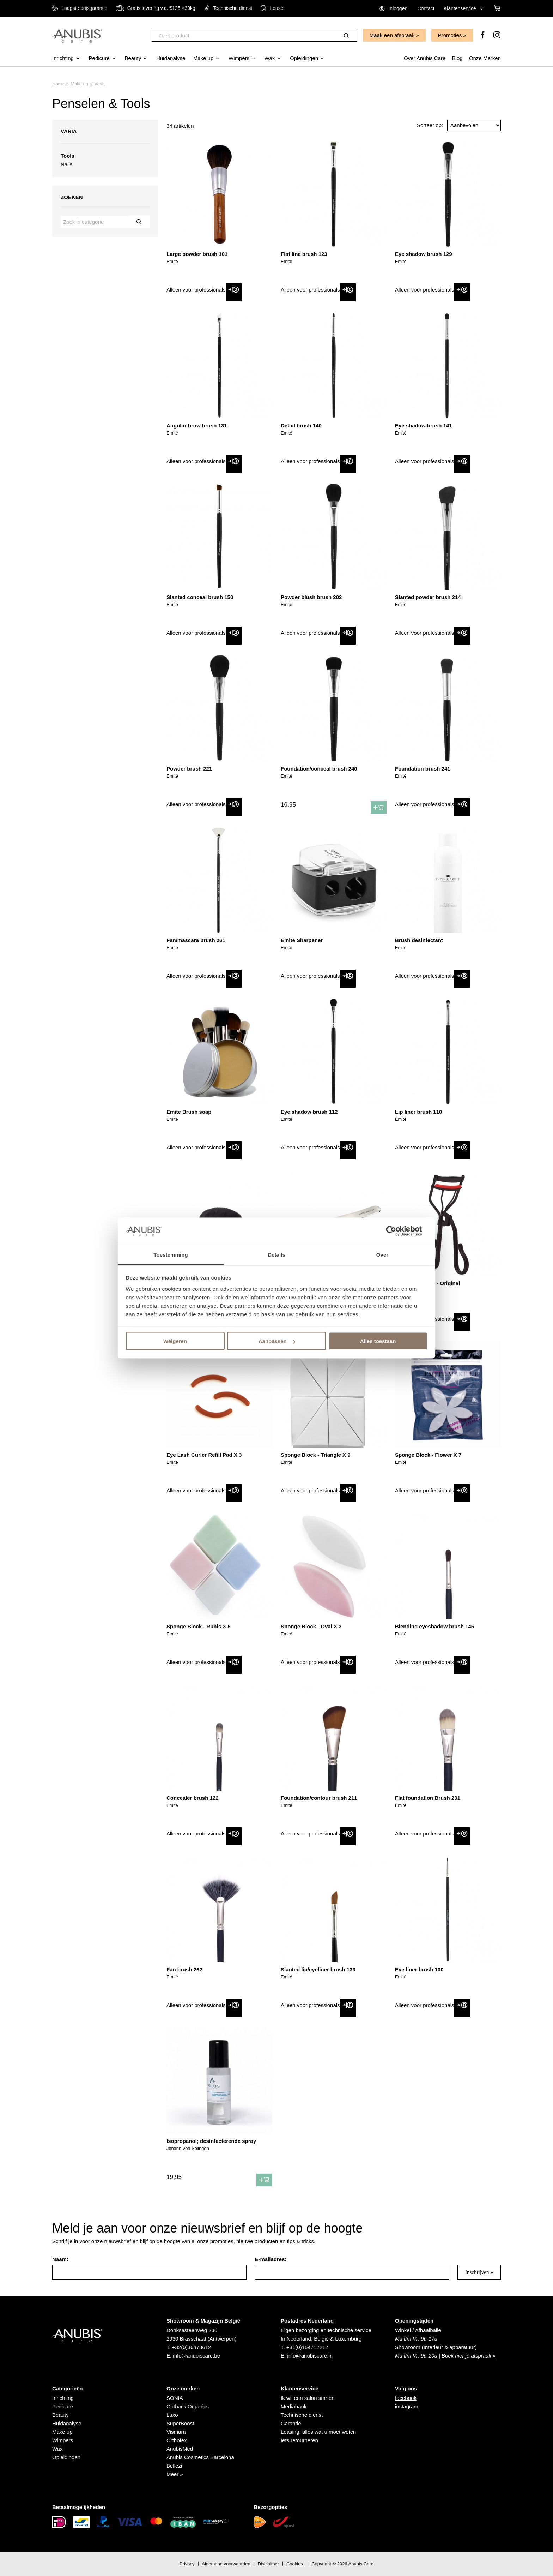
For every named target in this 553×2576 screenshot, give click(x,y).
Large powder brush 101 (196, 254)
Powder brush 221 (189, 769)
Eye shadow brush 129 (423, 254)
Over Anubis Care (424, 58)
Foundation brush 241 (422, 769)
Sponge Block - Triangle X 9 (316, 1455)
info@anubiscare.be (196, 2356)
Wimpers (62, 2440)
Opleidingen (66, 2457)
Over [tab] (382, 1254)
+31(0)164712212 (307, 2347)
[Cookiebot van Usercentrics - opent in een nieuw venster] (396, 1231)
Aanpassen (277, 1341)
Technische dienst (302, 2415)
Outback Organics (187, 2406)
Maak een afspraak (392, 35)
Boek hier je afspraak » (469, 2356)
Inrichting (63, 2398)
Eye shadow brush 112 (309, 1112)
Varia (99, 83)
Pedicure (62, 2406)
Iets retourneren (299, 2440)
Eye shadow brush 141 (423, 426)
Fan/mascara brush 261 (195, 940)
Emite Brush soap (189, 1112)
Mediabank (293, 2406)
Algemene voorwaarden (226, 2563)
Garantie (291, 2423)
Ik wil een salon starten (308, 2398)
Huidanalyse (66, 2423)
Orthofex (176, 2440)
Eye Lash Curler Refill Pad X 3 (204, 1455)
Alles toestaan (378, 1341)
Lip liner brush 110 (418, 1112)
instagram (406, 2406)
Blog (457, 58)
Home (58, 83)
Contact (425, 8)
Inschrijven (477, 2272)
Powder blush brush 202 (311, 597)
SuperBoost (180, 2423)
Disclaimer (268, 2563)
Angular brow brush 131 (196, 426)
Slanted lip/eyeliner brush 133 (318, 1969)
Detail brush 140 (301, 426)
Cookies (294, 2563)
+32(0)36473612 (191, 2347)
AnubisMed (179, 2449)
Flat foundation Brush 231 (427, 1798)
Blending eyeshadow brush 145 (434, 1626)
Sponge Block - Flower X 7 (428, 1455)
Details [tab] (276, 1254)
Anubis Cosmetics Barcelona (200, 2457)
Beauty (60, 2415)
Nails (66, 164)
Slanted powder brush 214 (428, 597)
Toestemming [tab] (170, 1254)
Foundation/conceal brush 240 (319, 769)
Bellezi (174, 2466)
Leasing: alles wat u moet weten (318, 2432)
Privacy (187, 2563)
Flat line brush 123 (304, 254)
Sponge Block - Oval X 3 (311, 1626)
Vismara (176, 2432)
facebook (406, 2398)
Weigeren (175, 1341)
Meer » (174, 2474)
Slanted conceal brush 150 (199, 597)
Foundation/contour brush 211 (319, 1798)
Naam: (60, 2259)
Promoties (450, 35)
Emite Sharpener (302, 940)
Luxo (172, 2415)
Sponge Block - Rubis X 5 (198, 1626)
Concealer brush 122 (192, 1798)
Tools (67, 156)
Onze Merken (485, 58)
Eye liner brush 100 (419, 1969)
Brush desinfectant (419, 940)
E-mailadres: (271, 2259)
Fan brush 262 (184, 1969)
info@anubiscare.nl (310, 2356)
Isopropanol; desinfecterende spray (211, 2141)
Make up (79, 83)
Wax (57, 2449)
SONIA (174, 2398)
